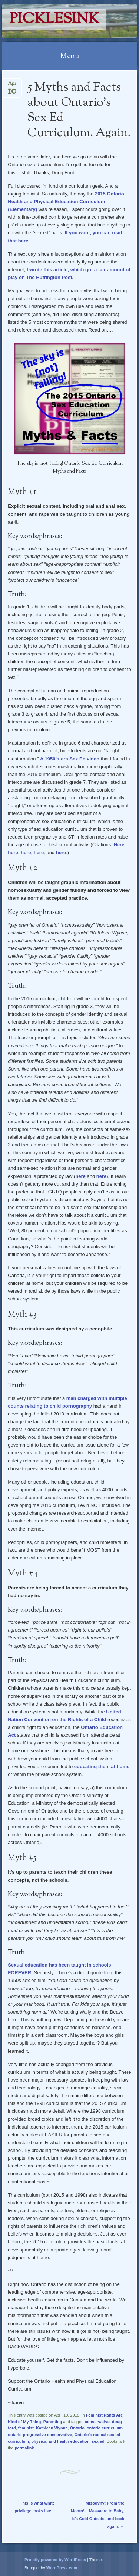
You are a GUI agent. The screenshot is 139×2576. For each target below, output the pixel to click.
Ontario (77, 2428)
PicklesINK (54, 19)
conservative (97, 2421)
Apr (12, 85)
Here (118, 844)
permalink (24, 2448)
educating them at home (102, 1766)
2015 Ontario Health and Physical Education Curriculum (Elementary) (66, 201)
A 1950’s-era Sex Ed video (69, 759)
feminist (26, 2428)
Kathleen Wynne (51, 2428)
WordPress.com (61, 2568)
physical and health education (60, 2441)
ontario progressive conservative (40, 2434)
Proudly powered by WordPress (55, 2559)
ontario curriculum (105, 2428)
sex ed (98, 2441)
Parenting (52, 2421)
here (13, 852)
